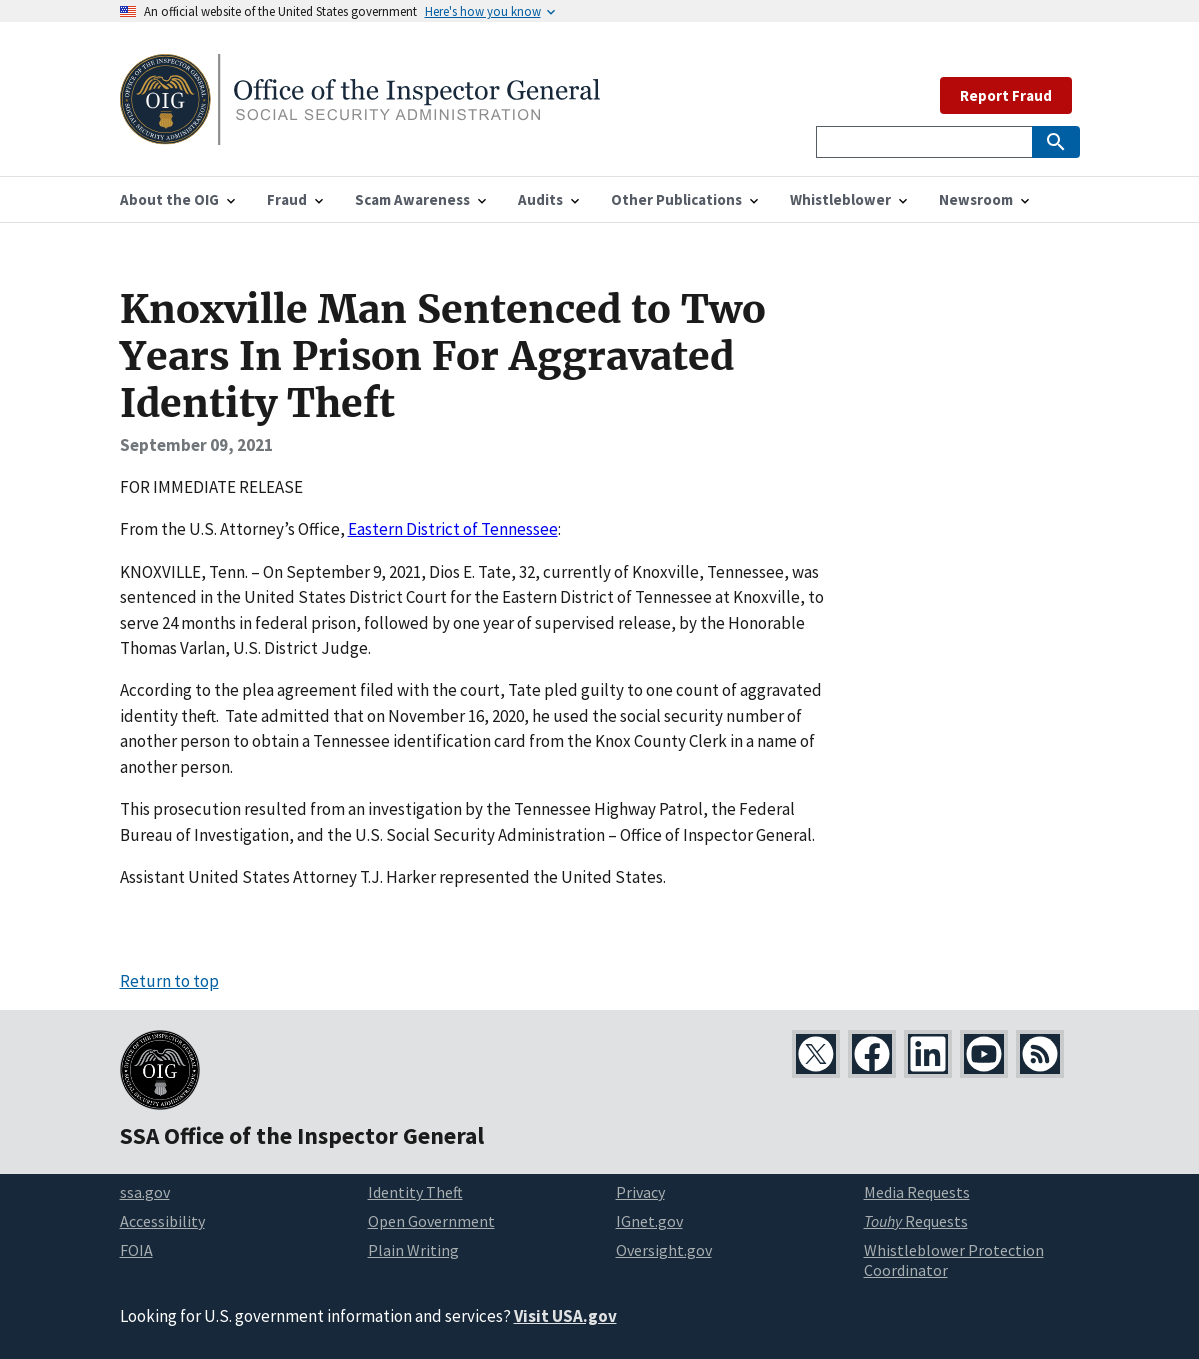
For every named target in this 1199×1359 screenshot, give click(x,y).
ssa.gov (145, 1192)
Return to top (169, 981)
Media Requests (917, 1192)
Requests (916, 1221)
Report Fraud (1006, 95)
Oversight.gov (664, 1250)
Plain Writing (413, 1250)
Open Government (431, 1221)
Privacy (640, 1192)
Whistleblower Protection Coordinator (954, 1260)
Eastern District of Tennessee (453, 529)
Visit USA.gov (565, 1316)
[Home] (360, 132)
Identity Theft (415, 1192)
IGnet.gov (649, 1221)
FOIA (136, 1250)
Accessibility (162, 1221)
